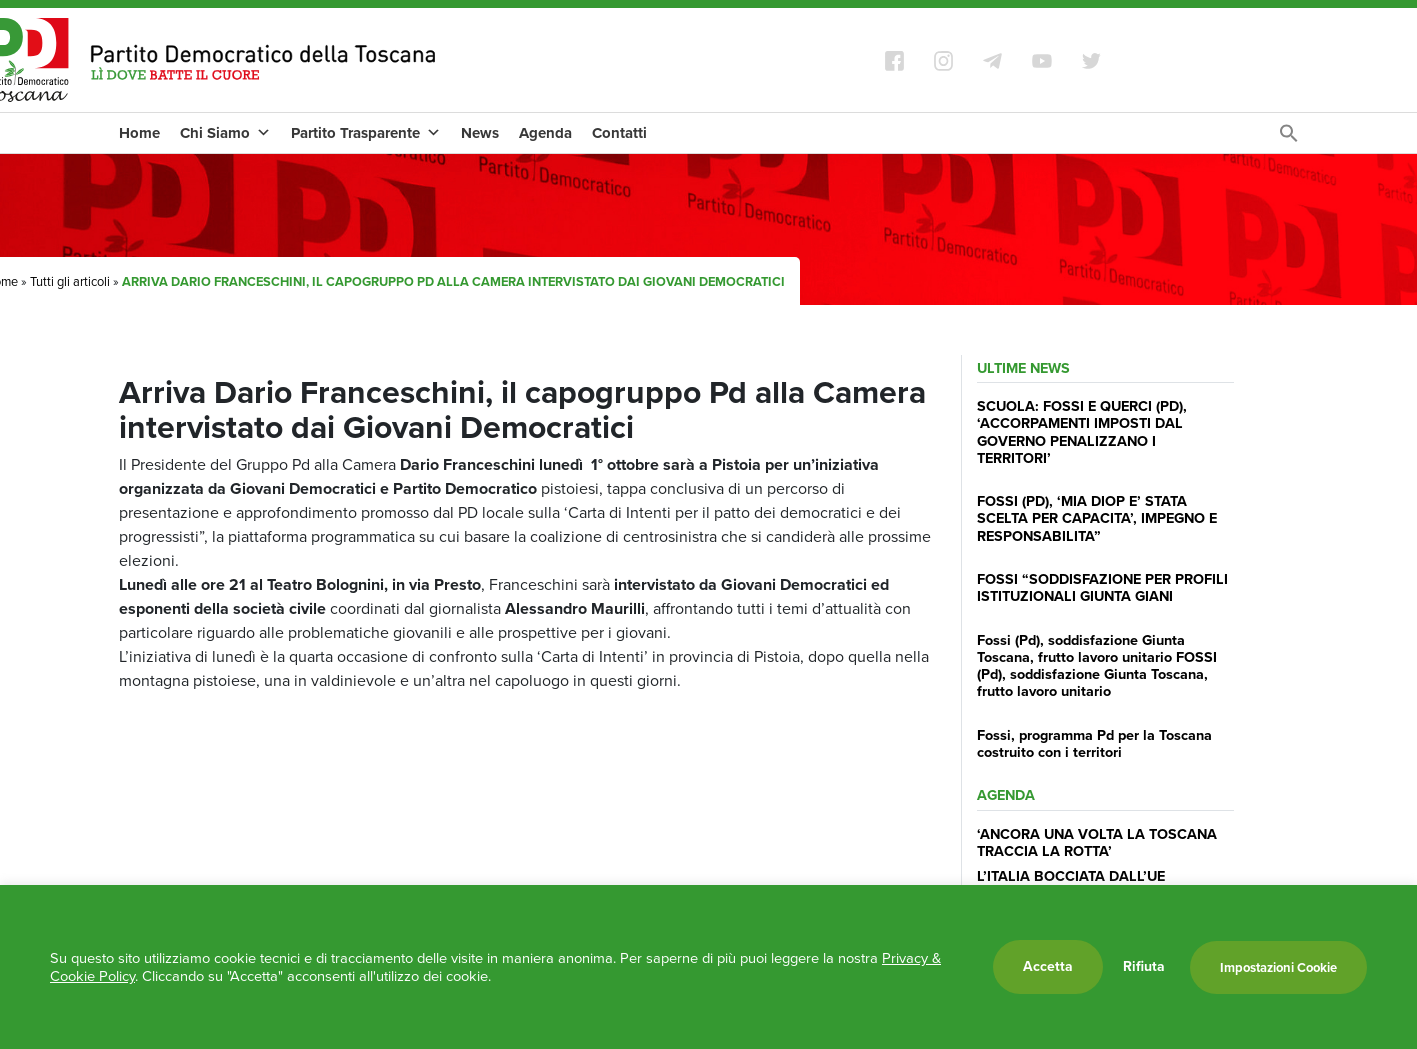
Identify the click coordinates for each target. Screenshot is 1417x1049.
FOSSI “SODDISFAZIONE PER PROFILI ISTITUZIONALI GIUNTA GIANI (1102, 587)
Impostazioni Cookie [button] (1278, 967)
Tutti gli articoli (70, 281)
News (480, 133)
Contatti (619, 133)
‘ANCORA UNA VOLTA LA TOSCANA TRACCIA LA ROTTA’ (1097, 842)
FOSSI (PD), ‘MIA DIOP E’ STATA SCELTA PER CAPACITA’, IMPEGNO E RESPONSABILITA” (1097, 518)
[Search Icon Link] (1289, 138)
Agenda (545, 133)
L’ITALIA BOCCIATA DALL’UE (1071, 876)
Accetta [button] (1048, 966)
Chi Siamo (225, 133)
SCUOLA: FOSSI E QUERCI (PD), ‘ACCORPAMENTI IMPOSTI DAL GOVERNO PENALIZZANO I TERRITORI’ (1082, 432)
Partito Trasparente (366, 133)
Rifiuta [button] (1144, 967)
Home (139, 133)
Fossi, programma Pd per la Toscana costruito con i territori (1094, 743)
